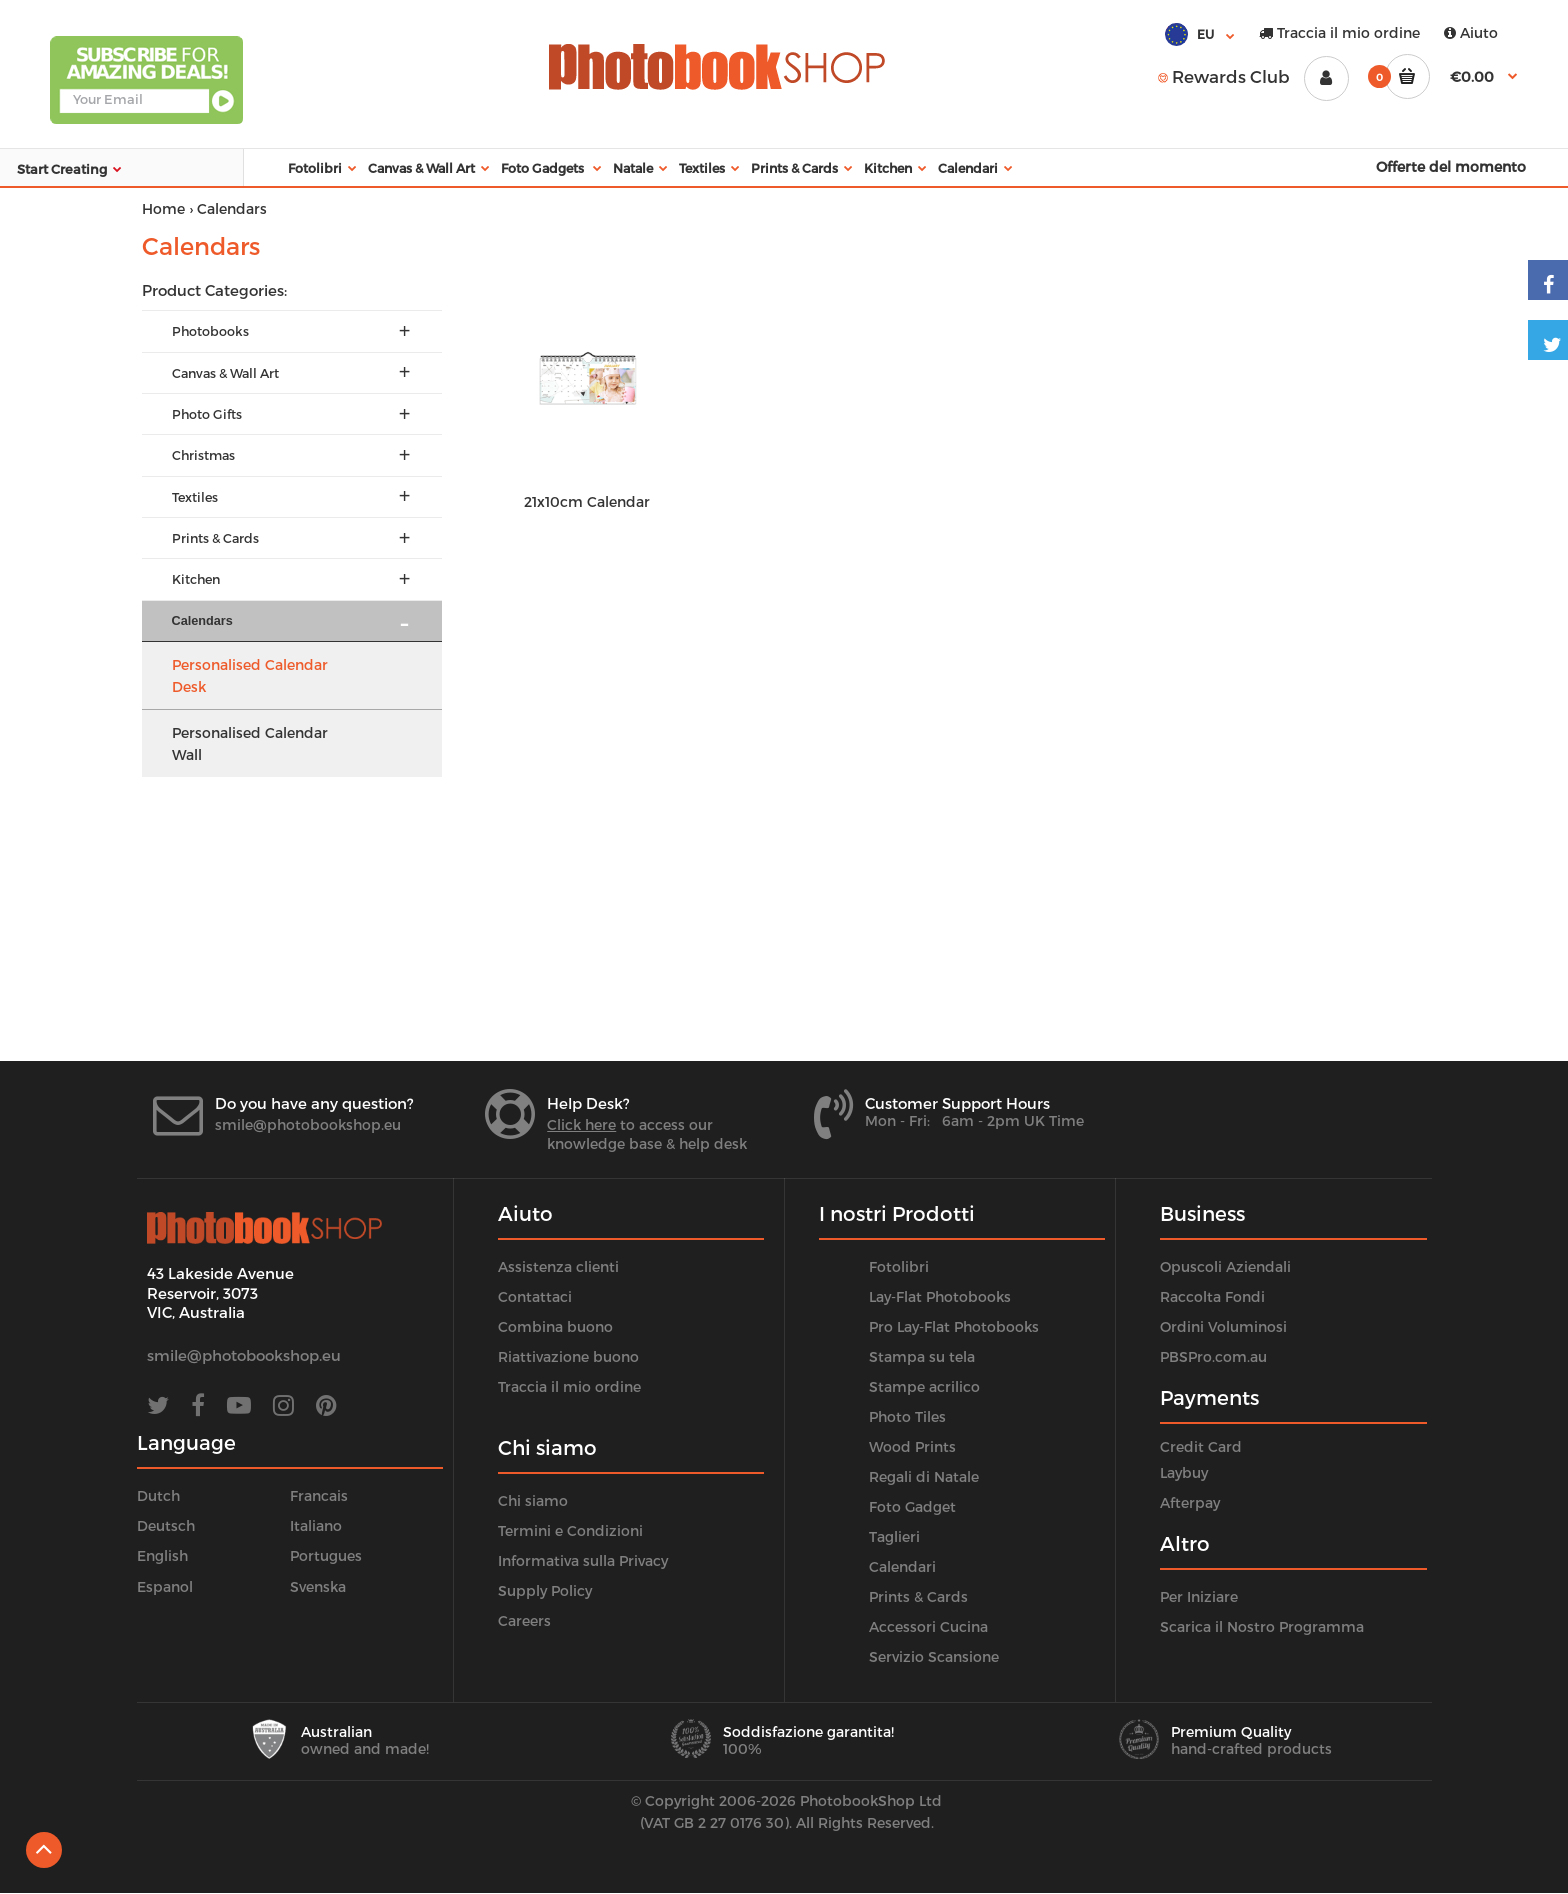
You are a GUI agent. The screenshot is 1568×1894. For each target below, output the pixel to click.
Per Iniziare (1199, 1596)
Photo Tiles (907, 1416)
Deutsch (166, 1525)
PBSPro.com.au (1213, 1356)
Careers (524, 1620)
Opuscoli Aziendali (1225, 1266)
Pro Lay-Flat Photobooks (954, 1326)
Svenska (318, 1586)
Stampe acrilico (924, 1386)
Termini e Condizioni (570, 1530)
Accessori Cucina (928, 1626)
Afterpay (1190, 1502)
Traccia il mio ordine (1339, 32)
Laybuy (1184, 1472)
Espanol (165, 1586)
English (162, 1555)
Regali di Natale (924, 1476)
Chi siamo (533, 1500)
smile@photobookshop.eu (308, 1124)
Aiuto (1471, 32)
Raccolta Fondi (1212, 1296)
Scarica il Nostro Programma (1262, 1626)
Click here (581, 1124)
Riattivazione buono (568, 1356)
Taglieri (894, 1536)
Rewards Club (1224, 76)
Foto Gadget (912, 1506)
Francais (319, 1495)
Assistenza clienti (558, 1266)
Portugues (326, 1555)
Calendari (902, 1566)
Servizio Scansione (934, 1656)
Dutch (158, 1495)
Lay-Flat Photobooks (940, 1296)
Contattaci (535, 1296)
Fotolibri (899, 1266)
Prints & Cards (918, 1596)
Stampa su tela (922, 1356)
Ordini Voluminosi (1223, 1326)
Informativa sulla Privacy (583, 1560)
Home (163, 208)
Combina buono (555, 1326)
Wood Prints (912, 1446)
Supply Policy (545, 1590)
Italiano (316, 1525)
